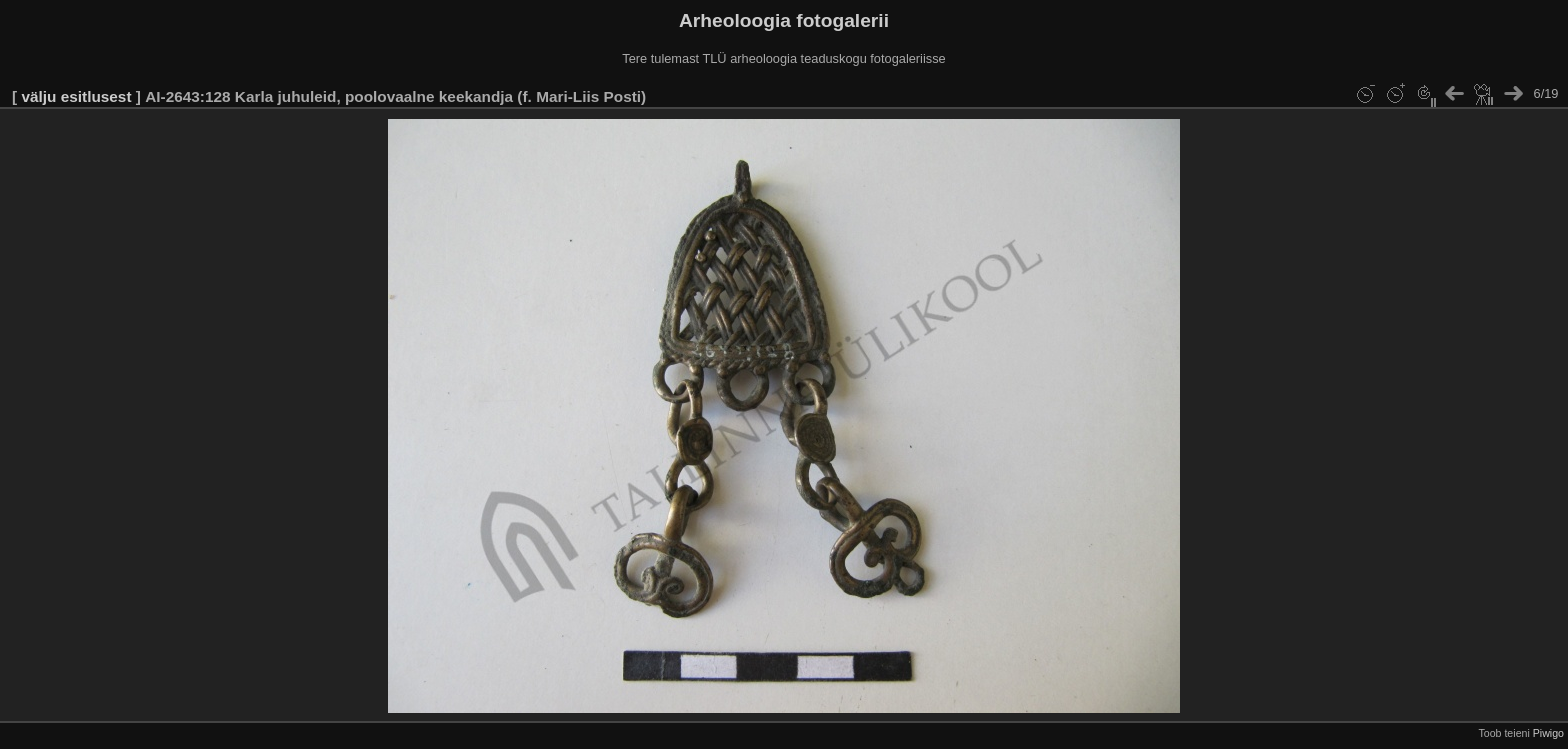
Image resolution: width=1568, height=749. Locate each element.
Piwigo (1548, 733)
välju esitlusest (76, 96)
